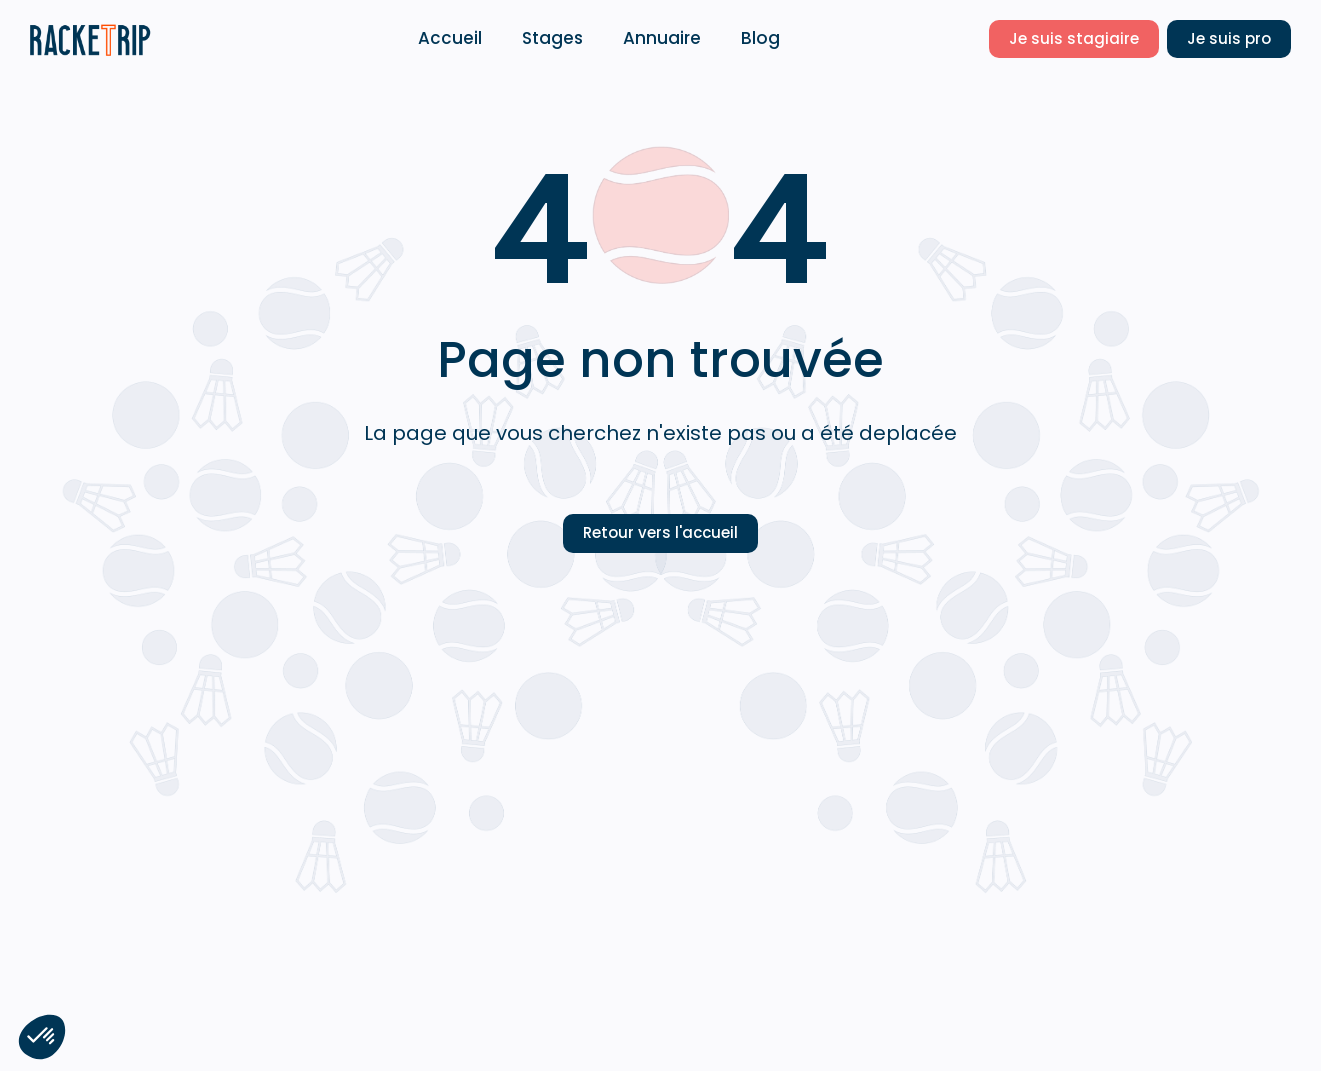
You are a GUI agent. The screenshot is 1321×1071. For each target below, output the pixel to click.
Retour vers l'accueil (660, 532)
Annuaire (662, 38)
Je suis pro (1229, 38)
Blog (760, 38)
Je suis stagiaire (1074, 38)
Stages (552, 38)
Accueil (450, 38)
